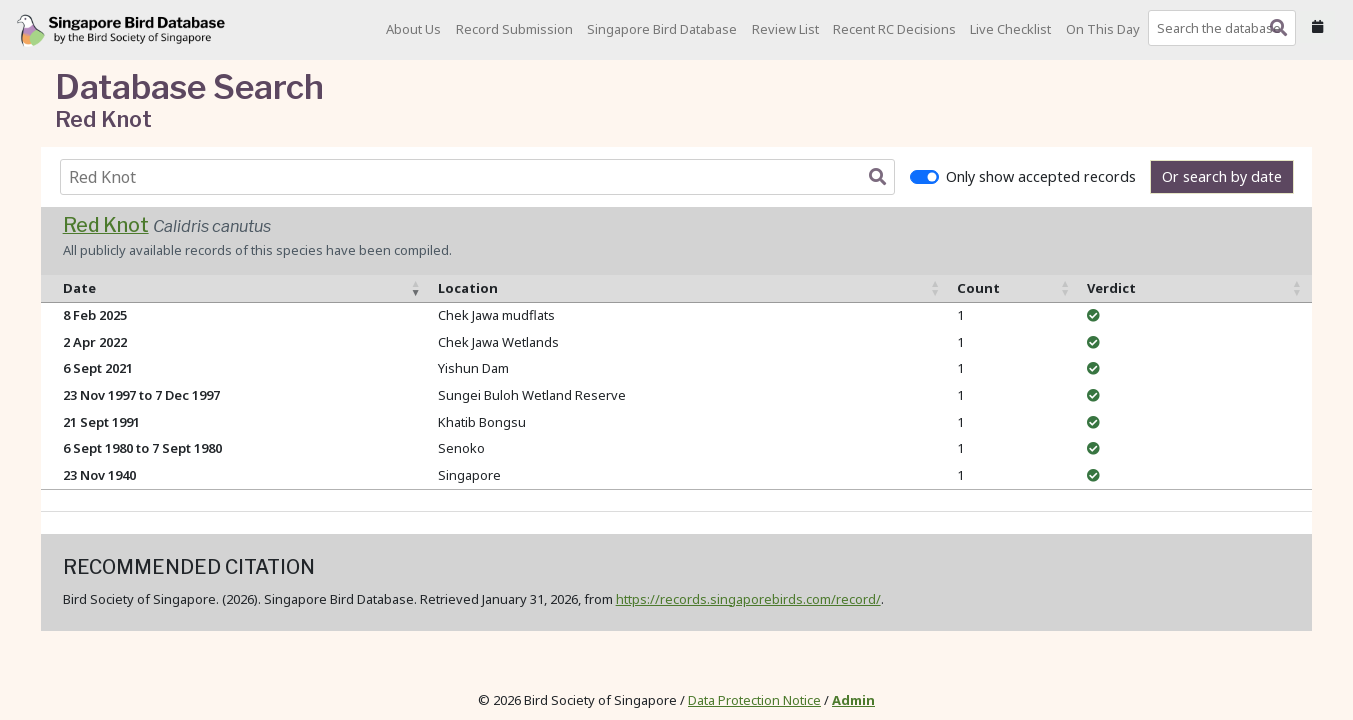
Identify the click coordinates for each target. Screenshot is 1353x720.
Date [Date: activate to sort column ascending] (79, 288)
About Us (413, 29)
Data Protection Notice (754, 700)
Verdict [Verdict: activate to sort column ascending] (1111, 288)
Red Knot (106, 225)
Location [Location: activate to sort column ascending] (468, 288)
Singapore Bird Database (662, 29)
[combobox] (1226, 28)
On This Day (1103, 29)
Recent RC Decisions (894, 29)
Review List (785, 29)
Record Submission (514, 29)
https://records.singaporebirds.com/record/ (748, 599)
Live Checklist (1010, 29)
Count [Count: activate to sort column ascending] (978, 288)
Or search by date (1222, 176)
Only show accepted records (1041, 176)
